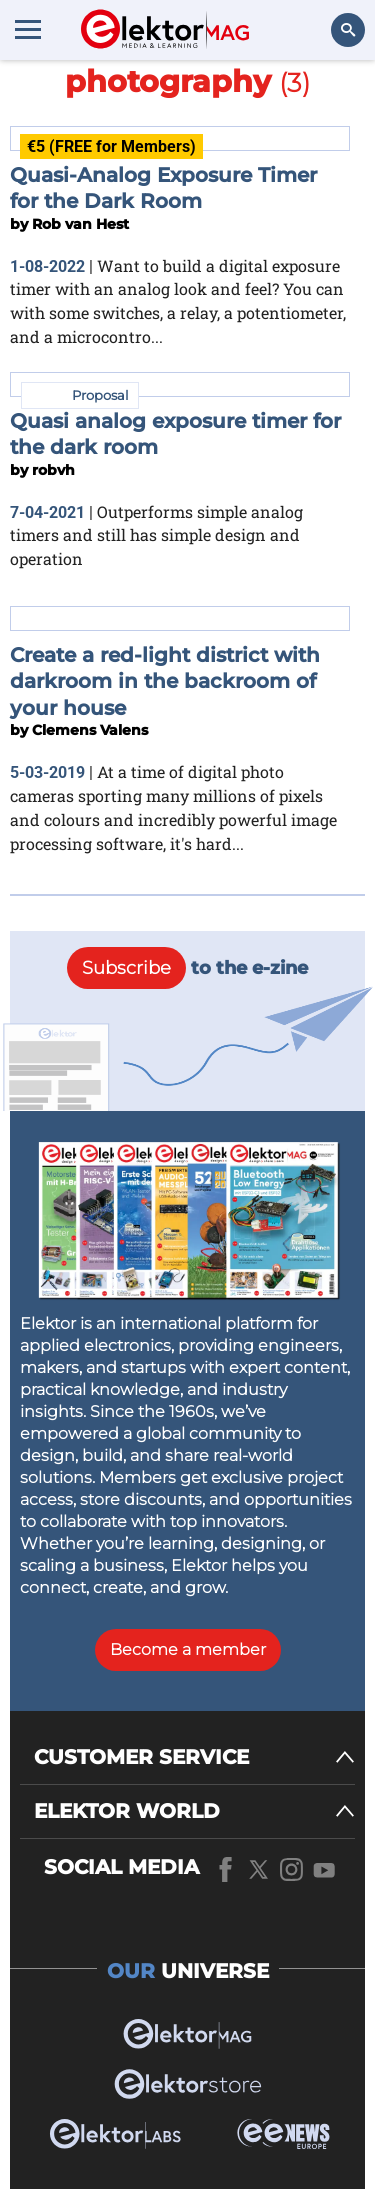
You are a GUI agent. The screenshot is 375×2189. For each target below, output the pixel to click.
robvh (53, 470)
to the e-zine (187, 968)
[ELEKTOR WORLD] (194, 1811)
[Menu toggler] (28, 29)
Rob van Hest (80, 224)
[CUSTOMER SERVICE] (194, 1757)
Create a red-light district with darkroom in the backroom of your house (165, 681)
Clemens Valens (90, 730)
